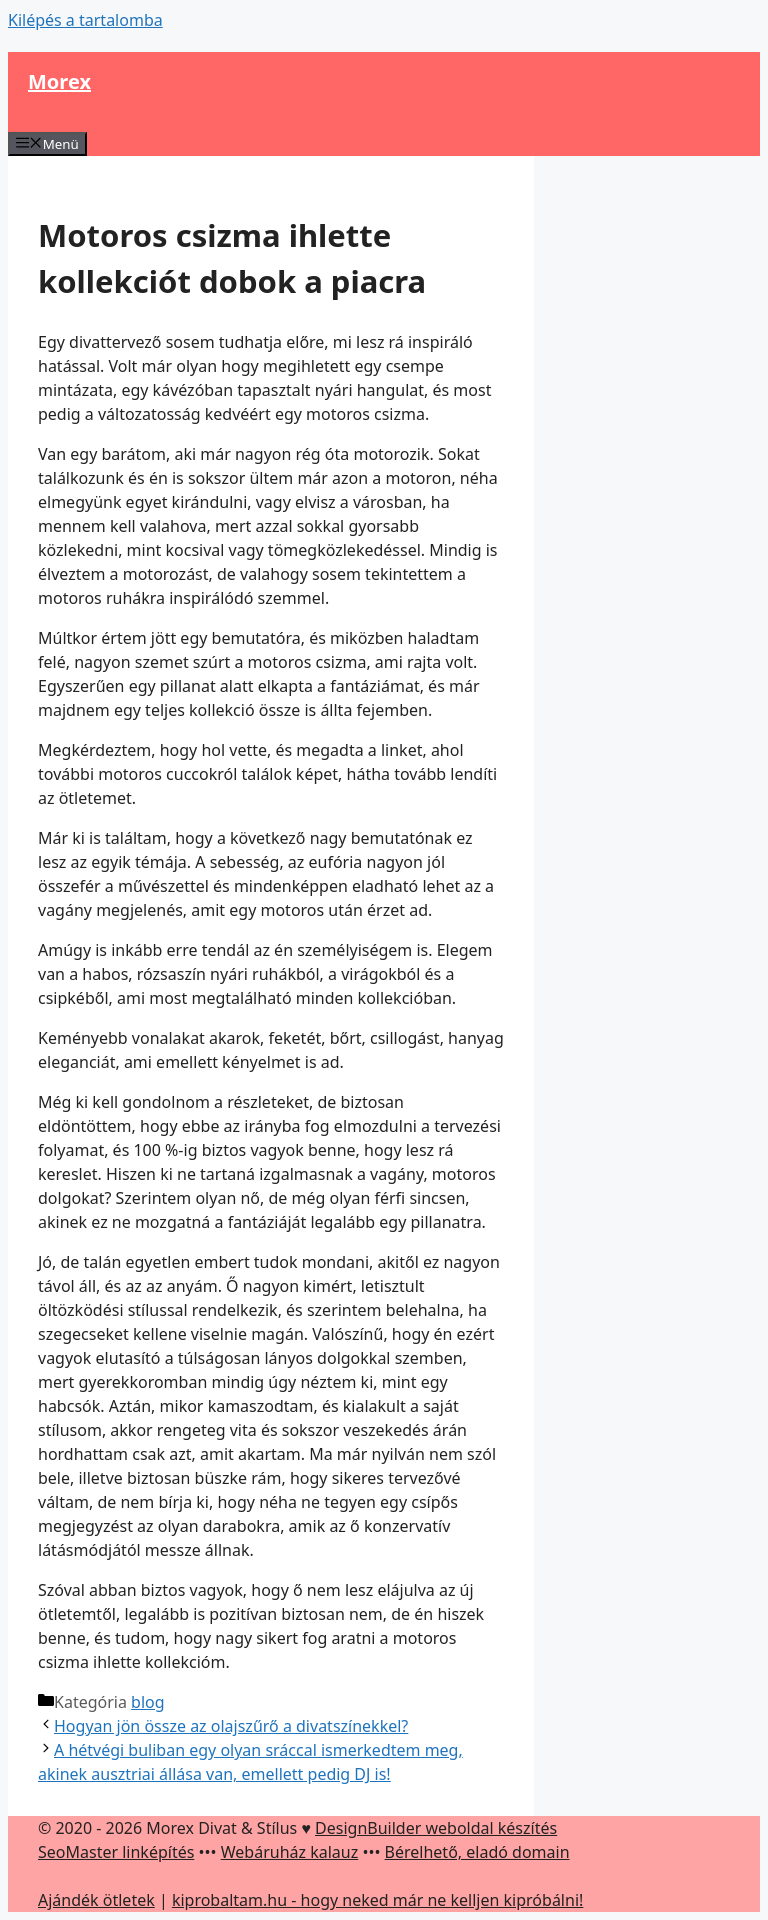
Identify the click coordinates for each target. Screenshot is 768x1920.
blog (148, 1702)
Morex (59, 81)
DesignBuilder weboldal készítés (436, 1828)
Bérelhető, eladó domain (477, 1852)
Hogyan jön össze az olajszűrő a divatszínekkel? (231, 1726)
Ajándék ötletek (96, 1900)
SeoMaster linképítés (116, 1852)
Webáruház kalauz (289, 1852)
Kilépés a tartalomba (85, 20)
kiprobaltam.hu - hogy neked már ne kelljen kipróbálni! (377, 1900)
